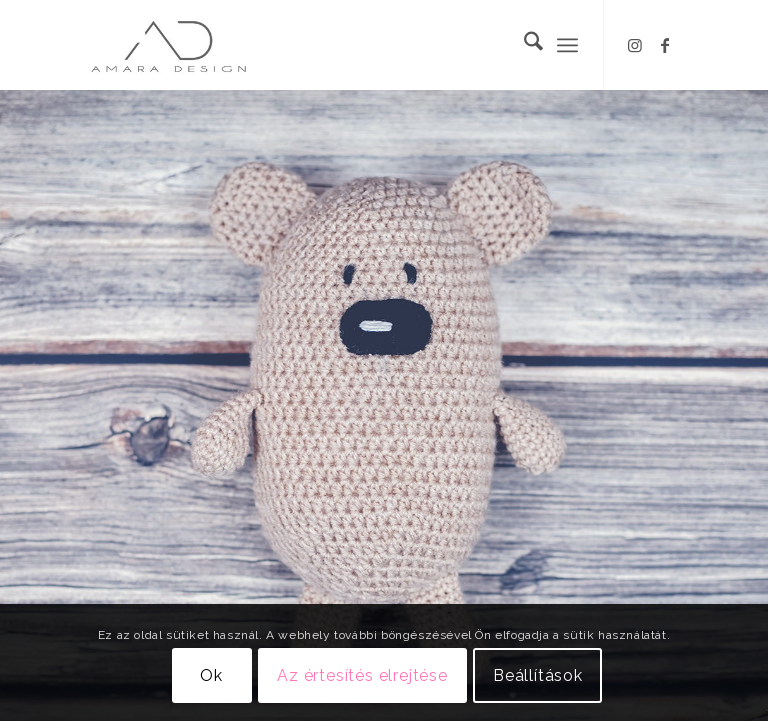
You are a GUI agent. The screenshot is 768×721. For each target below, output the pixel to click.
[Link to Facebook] (665, 45)
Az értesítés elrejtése (362, 675)
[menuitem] (523, 45)
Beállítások (538, 675)
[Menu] (567, 45)
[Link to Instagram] (635, 45)
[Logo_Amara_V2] (186, 45)
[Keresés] (523, 45)
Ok (211, 675)
